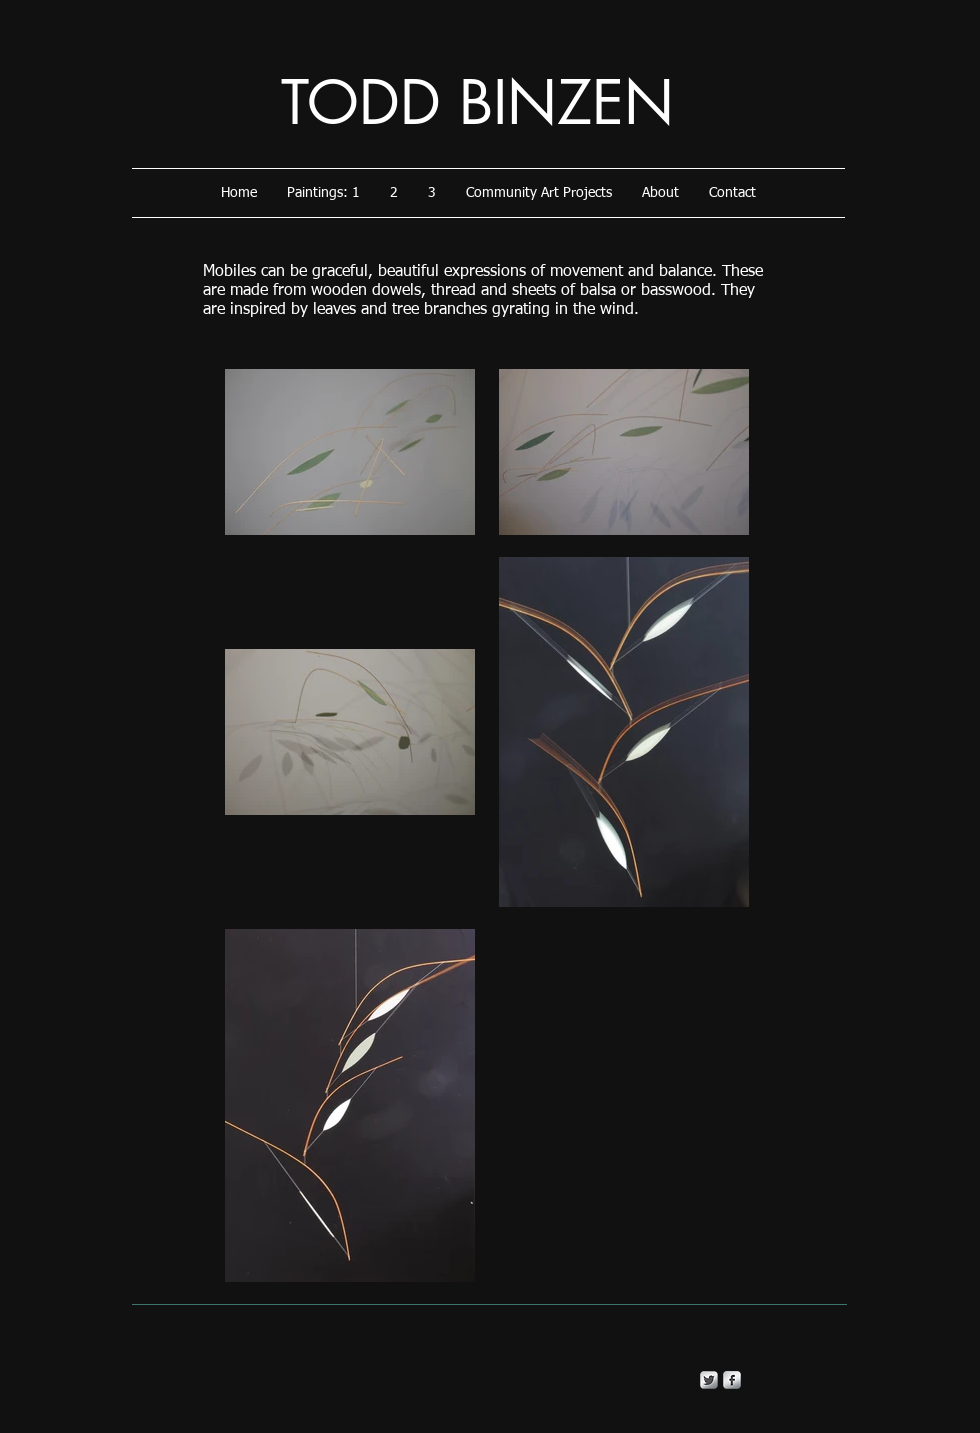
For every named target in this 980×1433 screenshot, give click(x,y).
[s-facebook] (732, 1380)
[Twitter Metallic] (709, 1380)
